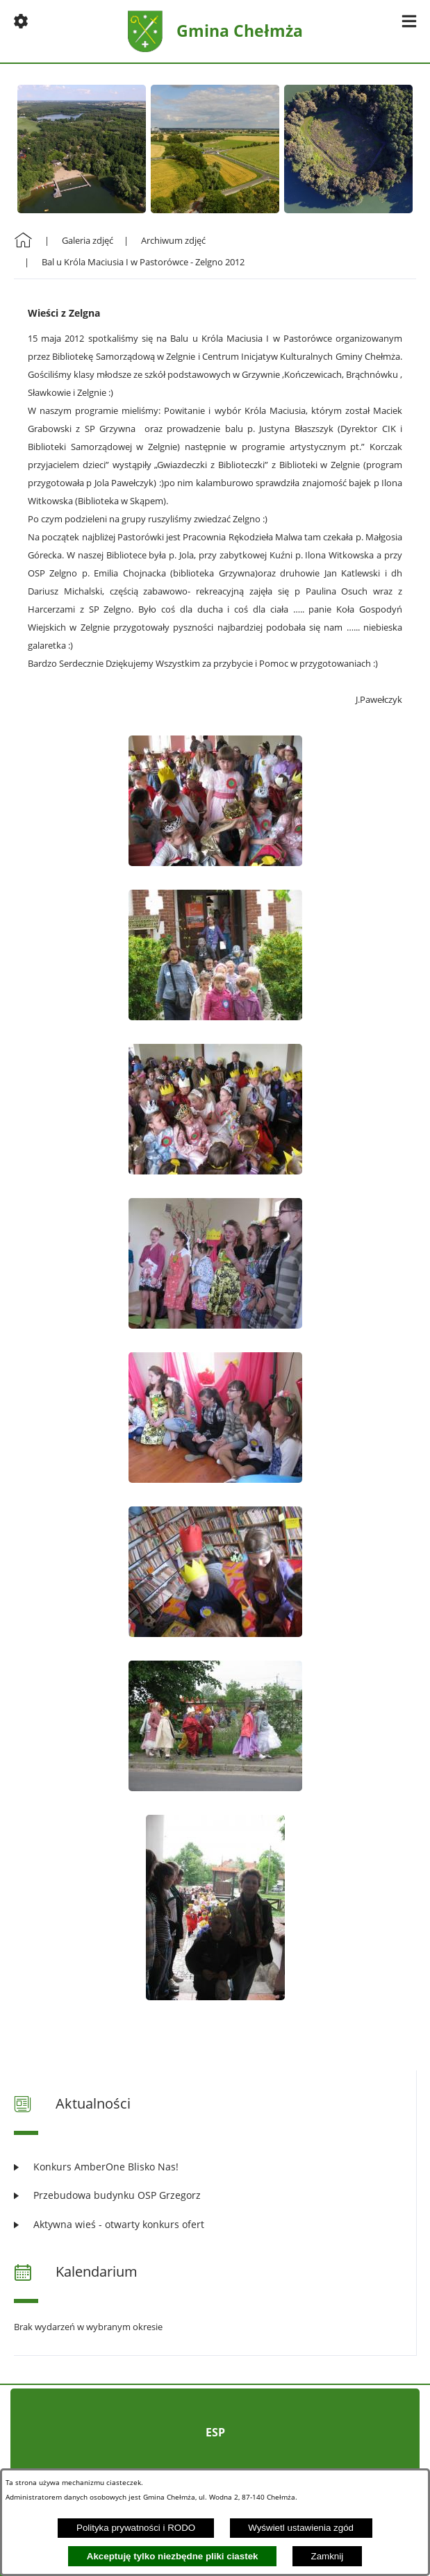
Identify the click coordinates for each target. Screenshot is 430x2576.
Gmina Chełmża (239, 30)
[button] (21, 21)
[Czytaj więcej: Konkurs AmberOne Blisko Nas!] (215, 2166)
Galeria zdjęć (87, 240)
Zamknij (327, 2556)
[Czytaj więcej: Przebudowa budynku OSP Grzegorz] (215, 2195)
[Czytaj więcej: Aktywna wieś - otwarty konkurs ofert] (215, 2224)
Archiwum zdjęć (173, 240)
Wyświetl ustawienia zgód (301, 2528)
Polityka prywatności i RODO (135, 2528)
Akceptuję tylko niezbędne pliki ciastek (172, 2556)
